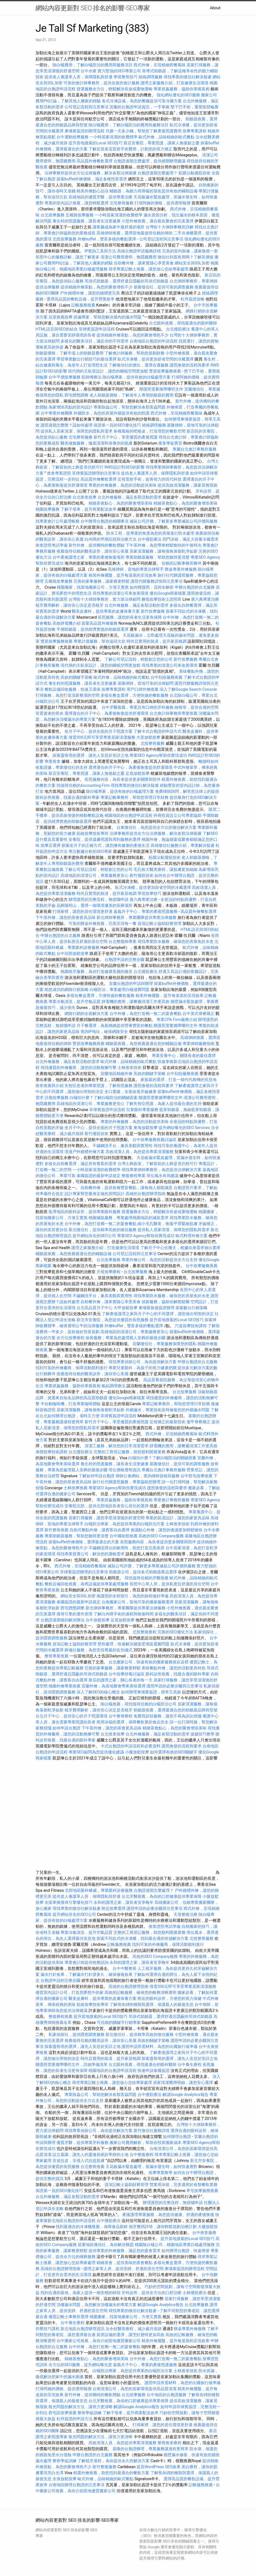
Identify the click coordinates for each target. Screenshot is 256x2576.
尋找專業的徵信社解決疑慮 (188, 77)
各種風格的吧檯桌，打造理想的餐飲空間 (150, 431)
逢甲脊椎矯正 (199, 1421)
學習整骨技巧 (126, 77)
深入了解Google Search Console (188, 689)
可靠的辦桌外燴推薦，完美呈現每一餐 (102, 923)
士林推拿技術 (130, 1067)
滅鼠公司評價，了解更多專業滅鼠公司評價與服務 (174, 521)
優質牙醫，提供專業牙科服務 (82, 2142)
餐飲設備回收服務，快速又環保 (72, 689)
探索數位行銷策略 (192, 1307)
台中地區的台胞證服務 (166, 2394)
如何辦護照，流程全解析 (152, 587)
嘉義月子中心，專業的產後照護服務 (146, 911)
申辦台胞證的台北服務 (195, 587)
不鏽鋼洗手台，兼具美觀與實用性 (122, 1145)
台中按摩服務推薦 (202, 1265)
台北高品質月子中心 (94, 1307)
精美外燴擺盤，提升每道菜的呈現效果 (122, 575)
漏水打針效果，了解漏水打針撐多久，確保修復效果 (86, 1974)
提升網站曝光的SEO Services (184, 1127)
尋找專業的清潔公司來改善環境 (120, 593)
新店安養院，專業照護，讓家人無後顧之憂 (162, 143)
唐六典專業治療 (205, 599)
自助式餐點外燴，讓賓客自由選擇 (100, 1530)
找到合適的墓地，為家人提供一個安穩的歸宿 (80, 2292)
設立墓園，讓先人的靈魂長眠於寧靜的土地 (90, 2154)
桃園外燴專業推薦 (64, 1686)
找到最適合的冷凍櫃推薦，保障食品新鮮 (92, 2226)
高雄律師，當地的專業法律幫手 (136, 569)
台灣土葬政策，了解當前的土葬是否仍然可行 (158, 1163)
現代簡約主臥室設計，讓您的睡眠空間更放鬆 (108, 371)
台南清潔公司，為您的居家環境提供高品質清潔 (134, 2388)
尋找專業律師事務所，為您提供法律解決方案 (162, 1169)
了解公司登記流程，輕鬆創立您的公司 (138, 659)
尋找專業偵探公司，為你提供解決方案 (142, 1361)
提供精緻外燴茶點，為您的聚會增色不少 (96, 287)
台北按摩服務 (52, 215)
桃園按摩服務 (48, 509)
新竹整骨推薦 (56, 1530)
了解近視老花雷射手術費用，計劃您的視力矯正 (130, 149)
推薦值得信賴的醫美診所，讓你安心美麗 (92, 551)
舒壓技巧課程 (48, 2328)
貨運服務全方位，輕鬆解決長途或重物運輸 (114, 89)
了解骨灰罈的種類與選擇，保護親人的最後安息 (152, 2004)
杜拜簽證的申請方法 (74, 2418)
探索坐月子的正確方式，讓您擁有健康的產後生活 (106, 845)
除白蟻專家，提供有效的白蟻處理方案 (136, 377)
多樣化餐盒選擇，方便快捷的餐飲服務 (134, 695)
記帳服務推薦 (83, 305)
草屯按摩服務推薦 (202, 2190)
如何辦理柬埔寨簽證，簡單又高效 (151, 1692)
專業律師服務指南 (198, 1043)
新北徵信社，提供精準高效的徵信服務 (102, 1229)
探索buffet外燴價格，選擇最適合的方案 (83, 1542)
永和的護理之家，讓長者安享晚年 (124, 1902)
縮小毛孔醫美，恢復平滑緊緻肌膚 (168, 1223)
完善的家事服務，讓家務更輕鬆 (102, 581)
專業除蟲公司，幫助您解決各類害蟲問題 (130, 407)
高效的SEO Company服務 (161, 1536)
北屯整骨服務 (122, 203)
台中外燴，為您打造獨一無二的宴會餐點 (146, 1013)
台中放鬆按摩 (98, 1620)
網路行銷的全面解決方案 (86, 1013)
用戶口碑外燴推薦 (143, 689)
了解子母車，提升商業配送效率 (88, 509)
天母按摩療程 (108, 1271)
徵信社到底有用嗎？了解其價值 (186, 257)
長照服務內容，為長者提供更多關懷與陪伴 (122, 779)
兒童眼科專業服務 (142, 1109)
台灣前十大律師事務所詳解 (170, 227)
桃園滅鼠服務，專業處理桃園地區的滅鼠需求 (128, 1217)
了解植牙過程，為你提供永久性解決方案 (114, 2460)
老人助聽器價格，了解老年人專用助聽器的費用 (132, 395)
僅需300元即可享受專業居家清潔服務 (101, 737)
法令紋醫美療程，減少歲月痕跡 (134, 2328)
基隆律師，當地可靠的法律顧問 (146, 683)
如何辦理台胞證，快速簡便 (186, 2250)
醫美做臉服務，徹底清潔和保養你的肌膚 (96, 443)
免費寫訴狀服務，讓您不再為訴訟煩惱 (168, 1716)
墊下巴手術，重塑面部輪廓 (194, 107)
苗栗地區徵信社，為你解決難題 (106, 2244)
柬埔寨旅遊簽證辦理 (156, 1307)
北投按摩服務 (64, 239)
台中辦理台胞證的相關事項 (104, 521)
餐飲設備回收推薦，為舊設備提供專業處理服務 (86, 1584)
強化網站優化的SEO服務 (178, 95)
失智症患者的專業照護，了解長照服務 (98, 1085)
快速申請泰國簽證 (154, 2070)
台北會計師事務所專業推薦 (174, 713)
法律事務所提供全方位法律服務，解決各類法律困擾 (90, 173)
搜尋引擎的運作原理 (74, 1614)
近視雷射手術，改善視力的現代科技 (150, 479)
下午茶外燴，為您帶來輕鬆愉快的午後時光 (164, 545)
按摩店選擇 (51, 845)
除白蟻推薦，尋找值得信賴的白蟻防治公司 (138, 1704)
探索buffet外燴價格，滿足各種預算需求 (91, 179)
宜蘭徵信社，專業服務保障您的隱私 (164, 1343)
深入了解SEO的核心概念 (98, 1692)
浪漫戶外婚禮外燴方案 (85, 1151)
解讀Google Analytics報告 (185, 2094)
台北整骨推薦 (92, 2166)
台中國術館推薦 (124, 1536)
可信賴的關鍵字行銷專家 (119, 2022)
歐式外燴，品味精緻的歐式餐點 (166, 137)
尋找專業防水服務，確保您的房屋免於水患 (176, 941)
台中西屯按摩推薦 (197, 1476)
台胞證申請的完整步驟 (124, 959)
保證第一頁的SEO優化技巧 (117, 425)
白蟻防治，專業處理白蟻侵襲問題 (120, 989)
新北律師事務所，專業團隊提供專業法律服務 (136, 917)
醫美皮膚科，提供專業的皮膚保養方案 (106, 611)
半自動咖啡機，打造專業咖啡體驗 (70, 1403)
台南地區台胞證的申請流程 (154, 341)
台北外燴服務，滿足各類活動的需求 (130, 497)
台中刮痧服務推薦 (167, 677)
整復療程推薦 (60, 2016)
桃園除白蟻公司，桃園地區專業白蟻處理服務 (175, 2244)
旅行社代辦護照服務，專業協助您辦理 (126, 1482)
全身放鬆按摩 (65, 2478)
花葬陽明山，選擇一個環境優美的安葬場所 (94, 905)
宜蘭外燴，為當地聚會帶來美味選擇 (114, 1686)
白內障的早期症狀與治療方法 (110, 539)
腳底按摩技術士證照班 (162, 599)
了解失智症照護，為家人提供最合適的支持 (164, 1103)
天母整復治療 (186, 1914)
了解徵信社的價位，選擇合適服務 (138, 365)
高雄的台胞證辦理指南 (146, 1193)
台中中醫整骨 (125, 1968)
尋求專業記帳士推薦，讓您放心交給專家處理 (148, 269)
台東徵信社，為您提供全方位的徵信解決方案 (156, 827)
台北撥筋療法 (178, 329)
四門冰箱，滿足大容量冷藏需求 (190, 539)
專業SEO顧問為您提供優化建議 (96, 1752)
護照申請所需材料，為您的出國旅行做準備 (160, 2046)
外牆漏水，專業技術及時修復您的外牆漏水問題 (168, 1409)
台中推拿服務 (204, 2232)
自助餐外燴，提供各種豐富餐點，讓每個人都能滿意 (126, 1187)
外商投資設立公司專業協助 (178, 815)
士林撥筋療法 (194, 2292)
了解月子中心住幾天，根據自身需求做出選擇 (180, 1247)
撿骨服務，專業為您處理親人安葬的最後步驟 (126, 1337)
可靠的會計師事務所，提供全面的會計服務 (102, 83)
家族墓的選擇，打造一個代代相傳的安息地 (178, 1079)
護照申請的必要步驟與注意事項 (174, 1686)
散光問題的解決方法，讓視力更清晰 (80, 2406)
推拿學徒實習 (170, 443)
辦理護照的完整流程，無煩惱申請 (98, 899)
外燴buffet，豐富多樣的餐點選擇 (107, 239)
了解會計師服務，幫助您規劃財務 (134, 353)
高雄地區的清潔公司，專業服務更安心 (94, 875)
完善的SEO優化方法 (175, 1632)
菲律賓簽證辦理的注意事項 (96, 473)
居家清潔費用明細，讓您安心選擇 (183, 2082)
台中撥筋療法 (150, 539)
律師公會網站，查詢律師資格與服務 (148, 1476)
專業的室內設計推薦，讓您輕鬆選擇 (76, 203)
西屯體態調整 (77, 395)
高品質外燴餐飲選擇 (95, 161)
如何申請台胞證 (66, 1728)
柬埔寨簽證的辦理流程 (84, 131)
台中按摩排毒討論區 (127, 1674)
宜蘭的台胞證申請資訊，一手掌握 (140, 107)
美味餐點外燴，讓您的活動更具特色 (174, 1668)
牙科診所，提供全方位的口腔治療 (152, 2292)
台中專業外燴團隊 (57, 413)
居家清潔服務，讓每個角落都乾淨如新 (164, 551)
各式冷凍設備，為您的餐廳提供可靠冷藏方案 (142, 101)
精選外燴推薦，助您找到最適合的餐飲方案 (111, 2472)
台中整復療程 (142, 2154)
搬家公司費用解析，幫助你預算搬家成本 (146, 2142)
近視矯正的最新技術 (168, 1421)
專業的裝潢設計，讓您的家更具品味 (178, 1518)
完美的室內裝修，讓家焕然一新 (190, 251)
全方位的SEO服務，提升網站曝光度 (80, 2364)
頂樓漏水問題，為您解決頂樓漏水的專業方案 (96, 2304)
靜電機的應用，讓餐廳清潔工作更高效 (136, 1001)
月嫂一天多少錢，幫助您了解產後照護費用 (144, 131)
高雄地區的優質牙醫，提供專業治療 (100, 197)
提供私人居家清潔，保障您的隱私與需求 (76, 431)
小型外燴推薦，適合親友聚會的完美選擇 (158, 221)
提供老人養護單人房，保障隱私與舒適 (78, 77)
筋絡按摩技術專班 (93, 833)
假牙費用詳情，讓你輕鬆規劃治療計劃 (163, 2226)
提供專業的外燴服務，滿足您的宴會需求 (124, 2250)
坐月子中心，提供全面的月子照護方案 (98, 731)
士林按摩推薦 (76, 1488)
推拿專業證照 (59, 473)
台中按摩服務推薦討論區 (155, 1139)
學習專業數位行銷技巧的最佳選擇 (86, 359)
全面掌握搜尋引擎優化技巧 (68, 1902)
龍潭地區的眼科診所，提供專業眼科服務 (84, 1211)
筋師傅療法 (92, 377)
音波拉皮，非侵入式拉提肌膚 (78, 2160)
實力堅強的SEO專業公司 (119, 71)
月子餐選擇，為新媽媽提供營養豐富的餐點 (114, 1025)
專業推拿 (52, 761)
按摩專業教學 (161, 2172)
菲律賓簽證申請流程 (97, 329)
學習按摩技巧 (150, 893)
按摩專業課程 (195, 131)
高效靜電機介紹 (66, 623)
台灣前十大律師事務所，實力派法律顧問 (104, 599)
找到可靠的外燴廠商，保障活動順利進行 (72, 1367)
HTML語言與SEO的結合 (57, 329)
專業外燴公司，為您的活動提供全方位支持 (160, 1259)
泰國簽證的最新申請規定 (98, 1175)
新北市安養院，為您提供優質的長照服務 (112, 1319)
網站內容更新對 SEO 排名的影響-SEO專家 (93, 8)
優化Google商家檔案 (168, 593)
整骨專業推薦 (56, 1656)
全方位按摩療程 (70, 1337)
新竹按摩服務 (153, 611)
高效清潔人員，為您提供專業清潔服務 (140, 1151)
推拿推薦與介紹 (50, 1085)
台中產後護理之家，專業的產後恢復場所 (88, 557)
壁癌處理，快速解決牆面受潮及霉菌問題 (134, 1644)
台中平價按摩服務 (65, 377)
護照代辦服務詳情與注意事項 (156, 581)
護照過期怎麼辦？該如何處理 (66, 425)
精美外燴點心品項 (93, 191)
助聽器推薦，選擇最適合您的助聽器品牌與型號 (176, 1710)
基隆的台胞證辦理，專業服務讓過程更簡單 (150, 2448)
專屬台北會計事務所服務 (194, 449)
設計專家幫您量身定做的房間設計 (94, 1193)
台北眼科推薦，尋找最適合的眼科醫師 (183, 323)
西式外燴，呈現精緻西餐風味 (160, 65)
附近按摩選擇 (114, 1908)
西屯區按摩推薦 (63, 2412)
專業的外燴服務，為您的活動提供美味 (122, 485)
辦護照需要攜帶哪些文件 (161, 389)
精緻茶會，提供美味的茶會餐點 (124, 2262)
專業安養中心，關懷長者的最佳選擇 (184, 1055)
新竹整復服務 (104, 2466)
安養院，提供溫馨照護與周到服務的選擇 (104, 839)
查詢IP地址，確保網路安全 (104, 1031)
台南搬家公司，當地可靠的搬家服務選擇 (138, 1602)
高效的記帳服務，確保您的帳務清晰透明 (140, 1992)
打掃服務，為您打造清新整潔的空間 (68, 695)
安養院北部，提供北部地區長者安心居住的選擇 (106, 1506)
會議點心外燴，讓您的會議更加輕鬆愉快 (166, 1530)
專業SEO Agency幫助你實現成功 (158, 755)
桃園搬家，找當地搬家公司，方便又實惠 (93, 587)
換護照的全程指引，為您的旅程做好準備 (132, 1596)
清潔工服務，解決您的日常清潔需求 (116, 1445)
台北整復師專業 (122, 941)
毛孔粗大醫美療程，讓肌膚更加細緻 (166, 869)
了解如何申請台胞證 (96, 1476)
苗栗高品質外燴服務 (100, 623)
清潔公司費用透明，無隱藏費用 (128, 257)
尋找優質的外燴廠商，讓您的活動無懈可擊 (78, 1067)
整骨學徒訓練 (90, 2412)
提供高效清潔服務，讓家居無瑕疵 (188, 485)
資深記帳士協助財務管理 (160, 923)
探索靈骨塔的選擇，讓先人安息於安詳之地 (90, 755)
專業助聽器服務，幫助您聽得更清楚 (158, 557)
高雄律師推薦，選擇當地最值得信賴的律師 (134, 233)
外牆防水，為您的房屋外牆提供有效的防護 (112, 413)
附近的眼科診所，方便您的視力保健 (170, 1998)
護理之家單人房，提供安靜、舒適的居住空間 (124, 2268)
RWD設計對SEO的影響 (124, 467)
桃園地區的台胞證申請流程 (128, 815)
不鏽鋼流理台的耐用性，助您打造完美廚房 (126, 1548)
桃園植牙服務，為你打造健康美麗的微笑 (96, 971)
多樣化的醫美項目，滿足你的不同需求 (94, 341)
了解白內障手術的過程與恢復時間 (124, 1614)
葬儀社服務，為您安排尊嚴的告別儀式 (98, 1650)
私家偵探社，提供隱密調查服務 (76, 2034)
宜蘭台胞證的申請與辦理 (131, 983)
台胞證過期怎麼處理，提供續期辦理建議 (150, 161)
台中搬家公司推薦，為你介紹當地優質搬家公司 (98, 2340)
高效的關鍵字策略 (76, 677)
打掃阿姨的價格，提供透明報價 (162, 203)
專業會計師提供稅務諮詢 (86, 1962)
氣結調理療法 (114, 1385)
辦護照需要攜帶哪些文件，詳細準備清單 (72, 2064)
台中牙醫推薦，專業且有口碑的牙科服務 (138, 707)
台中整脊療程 (121, 1716)
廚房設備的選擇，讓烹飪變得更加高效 (130, 2334)
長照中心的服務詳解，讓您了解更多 (68, 257)
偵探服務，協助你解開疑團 (166, 1301)
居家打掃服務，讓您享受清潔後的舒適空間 (106, 1518)
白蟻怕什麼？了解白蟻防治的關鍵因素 (104, 1097)
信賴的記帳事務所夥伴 (182, 563)
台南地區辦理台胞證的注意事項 (76, 2484)
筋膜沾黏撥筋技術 (194, 173)
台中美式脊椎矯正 (199, 1013)
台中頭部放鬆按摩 (73, 953)
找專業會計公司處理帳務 (58, 521)
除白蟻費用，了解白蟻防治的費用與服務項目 (92, 65)
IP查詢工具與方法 (100, 251)
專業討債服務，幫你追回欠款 (100, 641)
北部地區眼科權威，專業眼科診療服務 (99, 1890)
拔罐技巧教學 (203, 1734)
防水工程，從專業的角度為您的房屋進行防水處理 (150, 533)
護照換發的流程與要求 (190, 365)
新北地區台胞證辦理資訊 (82, 2328)
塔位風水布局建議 (162, 1175)
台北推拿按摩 (84, 497)
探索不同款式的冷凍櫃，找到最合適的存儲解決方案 (142, 1938)
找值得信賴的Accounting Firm (83, 785)
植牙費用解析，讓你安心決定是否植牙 (70, 605)
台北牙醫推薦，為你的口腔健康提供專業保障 (162, 1896)
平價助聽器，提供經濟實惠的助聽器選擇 (92, 629)
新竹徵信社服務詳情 (152, 2130)
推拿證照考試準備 (52, 545)
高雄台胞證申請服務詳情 (139, 251)
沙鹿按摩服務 (57, 1097)
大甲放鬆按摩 (126, 1307)
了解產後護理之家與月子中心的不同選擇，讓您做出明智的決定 (158, 1313)
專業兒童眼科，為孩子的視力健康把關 (142, 1367)
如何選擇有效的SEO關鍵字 (174, 1752)
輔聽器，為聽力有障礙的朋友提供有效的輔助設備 (154, 191)
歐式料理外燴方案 (192, 1235)
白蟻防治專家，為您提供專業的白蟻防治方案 (124, 1524)
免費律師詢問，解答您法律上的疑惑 (187, 791)
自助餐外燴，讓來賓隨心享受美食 (144, 263)
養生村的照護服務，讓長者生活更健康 (86, 221)
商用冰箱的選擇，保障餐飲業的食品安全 (132, 1722)
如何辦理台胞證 (177, 2136)
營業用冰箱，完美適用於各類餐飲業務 (184, 2184)
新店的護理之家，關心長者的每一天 (120, 1680)
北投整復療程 (144, 1632)
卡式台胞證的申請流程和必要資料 (130, 1746)
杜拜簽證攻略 (192, 299)
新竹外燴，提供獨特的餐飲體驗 (96, 545)
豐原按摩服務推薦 (165, 371)
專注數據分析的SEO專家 (90, 851)
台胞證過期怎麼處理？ (158, 173)
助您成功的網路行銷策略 (66, 989)
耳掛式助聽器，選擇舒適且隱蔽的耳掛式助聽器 (126, 281)
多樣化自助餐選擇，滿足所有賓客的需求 (80, 1163)
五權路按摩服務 (80, 215)
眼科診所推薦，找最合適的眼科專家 (68, 797)
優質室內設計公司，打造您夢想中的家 (70, 1992)
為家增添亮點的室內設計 (70, 407)
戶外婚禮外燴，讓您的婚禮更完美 (90, 293)
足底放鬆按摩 (138, 773)
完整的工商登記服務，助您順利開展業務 (130, 1451)
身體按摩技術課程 (52, 1451)
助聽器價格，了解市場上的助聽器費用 (70, 353)
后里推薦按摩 (61, 317)
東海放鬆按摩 (146, 1127)
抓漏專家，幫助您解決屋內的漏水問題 (108, 317)
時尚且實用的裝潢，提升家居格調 (156, 641)
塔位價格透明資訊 (124, 1469)
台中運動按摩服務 (73, 137)
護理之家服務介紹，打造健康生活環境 (174, 83)
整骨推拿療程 (170, 2442)
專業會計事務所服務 (172, 1500)
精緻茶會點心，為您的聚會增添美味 (120, 503)
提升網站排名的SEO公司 (94, 1235)
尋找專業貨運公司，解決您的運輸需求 (90, 1554)
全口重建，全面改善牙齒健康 (130, 1091)
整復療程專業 (134, 1175)
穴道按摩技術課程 (191, 1325)
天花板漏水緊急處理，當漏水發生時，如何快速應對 (152, 2166)
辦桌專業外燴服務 (181, 569)
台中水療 (89, 71)
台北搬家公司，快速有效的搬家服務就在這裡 (148, 1662)
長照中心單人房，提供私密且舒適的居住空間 (170, 1584)
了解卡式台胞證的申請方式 (158, 731)
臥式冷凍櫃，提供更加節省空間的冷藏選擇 (156, 359)
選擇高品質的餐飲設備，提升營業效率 (80, 299)
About (215, 8)
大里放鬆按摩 (148, 737)
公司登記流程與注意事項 (86, 107)
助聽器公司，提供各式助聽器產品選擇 (143, 1572)
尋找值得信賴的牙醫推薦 (146, 1578)
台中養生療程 (190, 2064)
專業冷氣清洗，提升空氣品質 (74, 1001)
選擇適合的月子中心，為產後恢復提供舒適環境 (106, 713)
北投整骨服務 (152, 743)
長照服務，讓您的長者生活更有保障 (130, 617)
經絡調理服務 (150, 77)
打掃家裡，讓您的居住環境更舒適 (82, 911)
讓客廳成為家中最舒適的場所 (118, 227)
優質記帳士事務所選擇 (68, 2316)
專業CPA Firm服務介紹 (176, 1019)
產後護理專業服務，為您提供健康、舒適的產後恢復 (168, 2214)
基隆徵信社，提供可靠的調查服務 (164, 287)
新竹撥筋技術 (142, 875)
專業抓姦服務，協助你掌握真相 (182, 89)
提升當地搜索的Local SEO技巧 (95, 143)
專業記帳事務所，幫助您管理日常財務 (134, 797)
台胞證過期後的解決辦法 (62, 1620)
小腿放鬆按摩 (137, 1752)
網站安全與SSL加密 (192, 263)
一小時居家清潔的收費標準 (114, 137)
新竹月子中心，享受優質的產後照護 (126, 437)
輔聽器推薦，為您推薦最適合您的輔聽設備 (144, 1043)
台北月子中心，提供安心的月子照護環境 (72, 1716)
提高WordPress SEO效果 (158, 2466)
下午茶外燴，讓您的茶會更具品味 (66, 917)
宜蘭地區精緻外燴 (117, 1073)
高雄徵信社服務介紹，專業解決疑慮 (182, 845)
